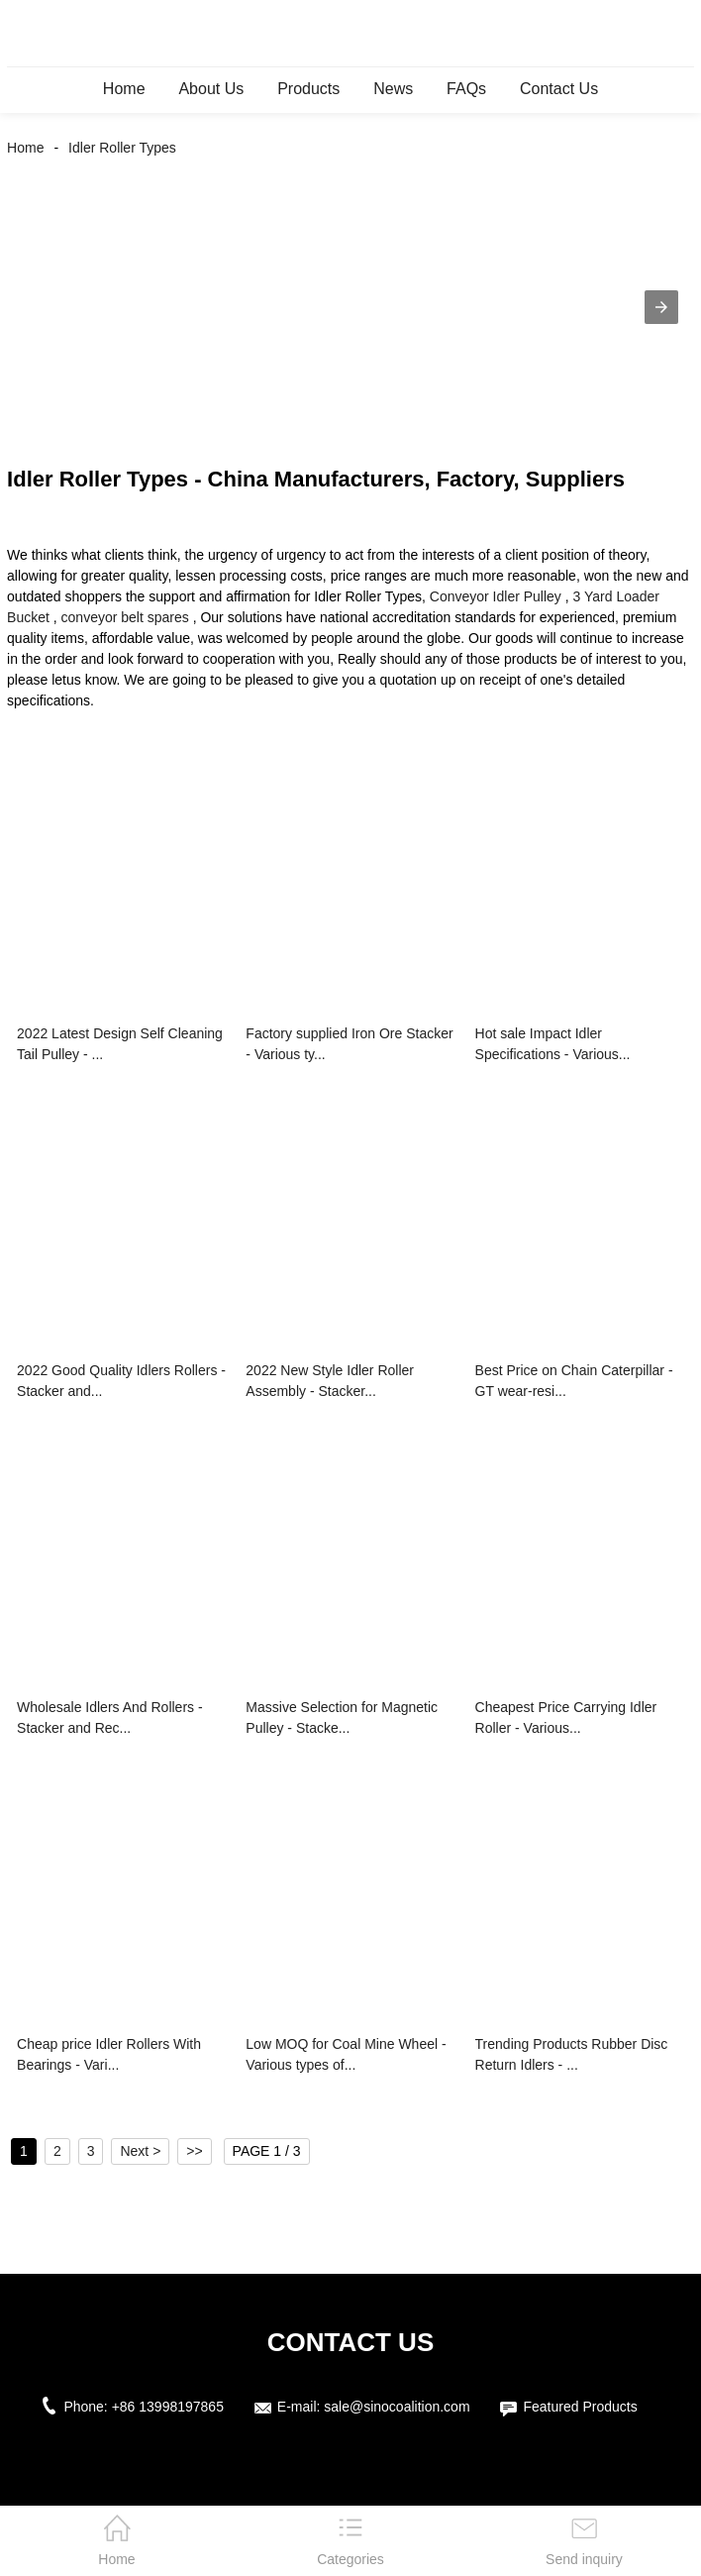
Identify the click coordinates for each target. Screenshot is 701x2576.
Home (124, 88)
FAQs (466, 88)
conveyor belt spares (125, 617)
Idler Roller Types (122, 148)
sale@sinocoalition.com (396, 2407)
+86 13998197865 (168, 2407)
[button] (661, 307)
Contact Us (559, 88)
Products (308, 88)
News (393, 88)
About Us (211, 88)
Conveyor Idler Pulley (495, 596)
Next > (140, 2151)
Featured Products (580, 2407)
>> (194, 2151)
